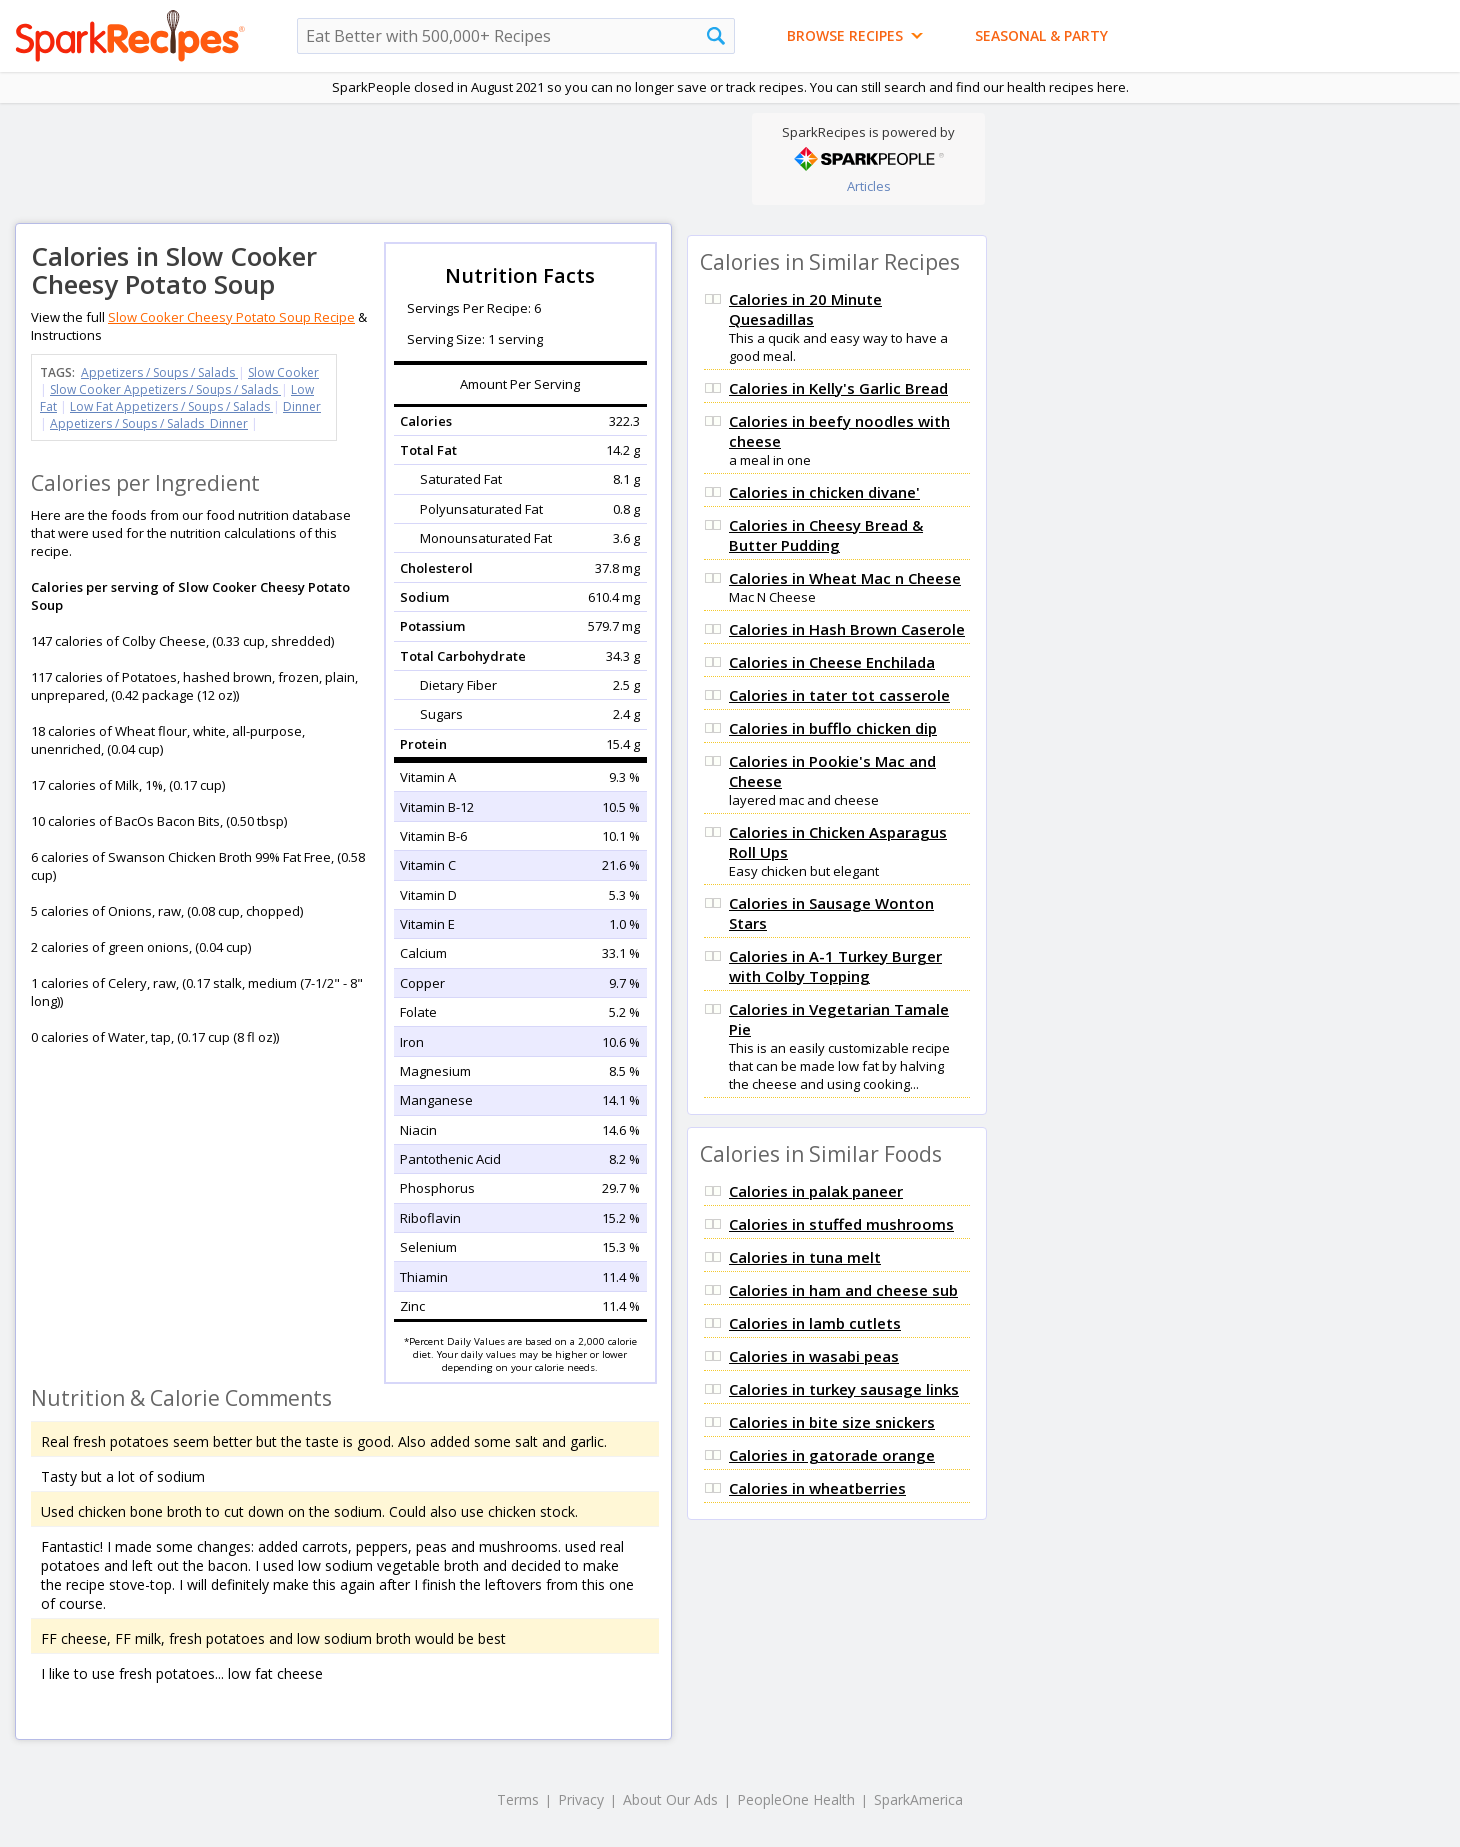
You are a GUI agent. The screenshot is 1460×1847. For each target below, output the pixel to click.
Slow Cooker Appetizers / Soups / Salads (165, 389)
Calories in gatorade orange (832, 1455)
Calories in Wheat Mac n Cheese (845, 578)
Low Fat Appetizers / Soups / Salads (171, 406)
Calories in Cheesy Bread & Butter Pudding (826, 535)
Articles (869, 186)
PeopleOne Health (796, 1799)
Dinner (302, 406)
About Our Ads (670, 1799)
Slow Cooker (283, 372)
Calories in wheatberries (817, 1488)
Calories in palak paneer (816, 1191)
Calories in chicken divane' (824, 492)
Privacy (581, 1799)
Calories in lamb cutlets (815, 1323)
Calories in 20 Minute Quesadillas (805, 309)
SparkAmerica (918, 1799)
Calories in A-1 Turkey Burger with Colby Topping (835, 966)
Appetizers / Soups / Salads (159, 372)
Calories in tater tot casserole (839, 695)
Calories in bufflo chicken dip (833, 728)
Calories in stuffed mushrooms (841, 1224)
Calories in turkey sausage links (844, 1389)
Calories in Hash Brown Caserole (847, 629)
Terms (518, 1799)
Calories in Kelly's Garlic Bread (838, 388)
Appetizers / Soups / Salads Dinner (149, 423)
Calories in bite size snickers (832, 1422)
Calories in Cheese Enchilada (832, 662)
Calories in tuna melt (805, 1257)
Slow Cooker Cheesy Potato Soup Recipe (231, 317)
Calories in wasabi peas (814, 1356)
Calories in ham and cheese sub (843, 1290)
